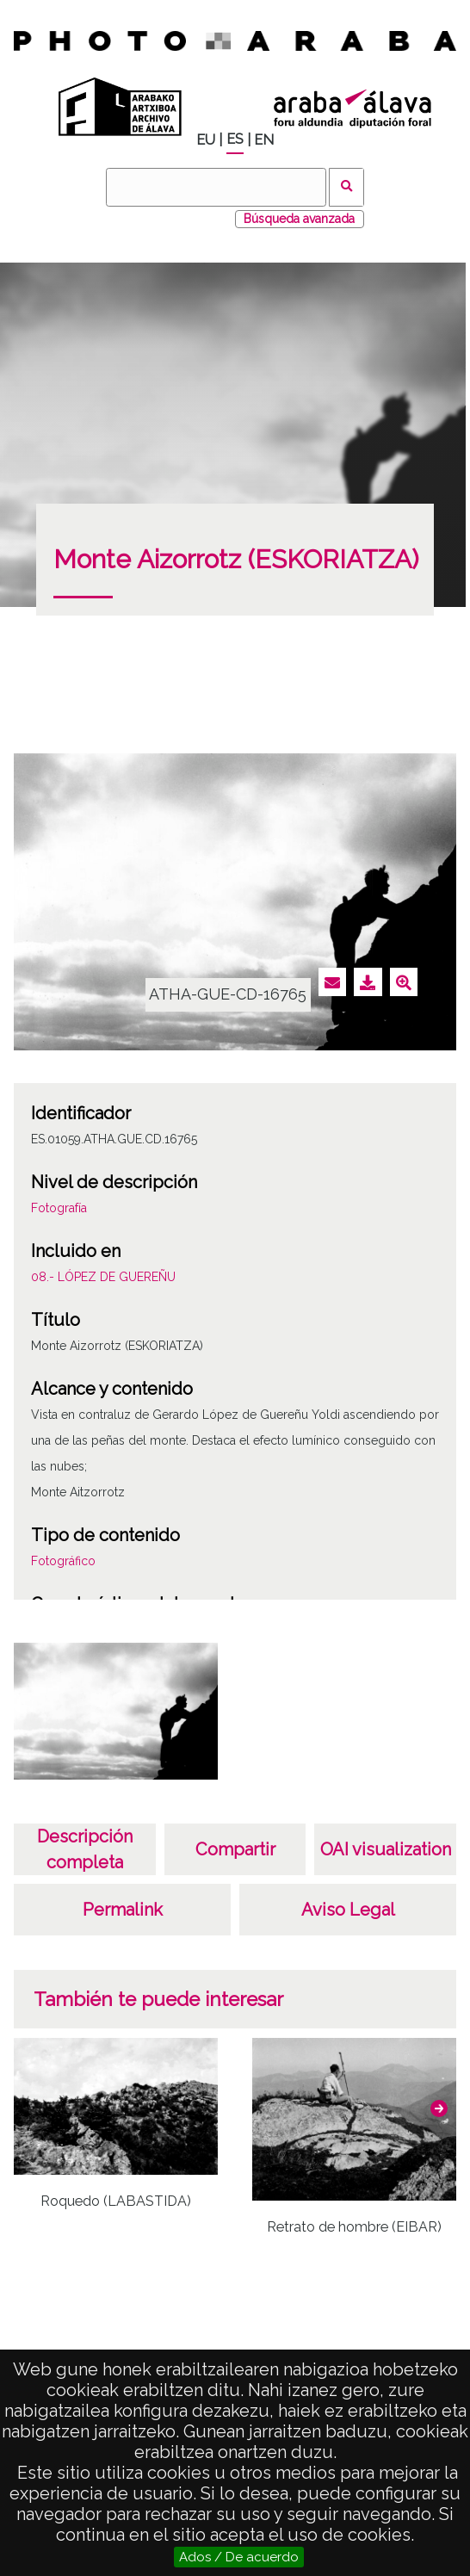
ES (235, 139)
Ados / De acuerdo (239, 2557)
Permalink (123, 1909)
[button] (439, 2108)
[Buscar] (216, 187)
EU (205, 140)
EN (264, 140)
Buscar (346, 187)
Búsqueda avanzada (299, 219)
